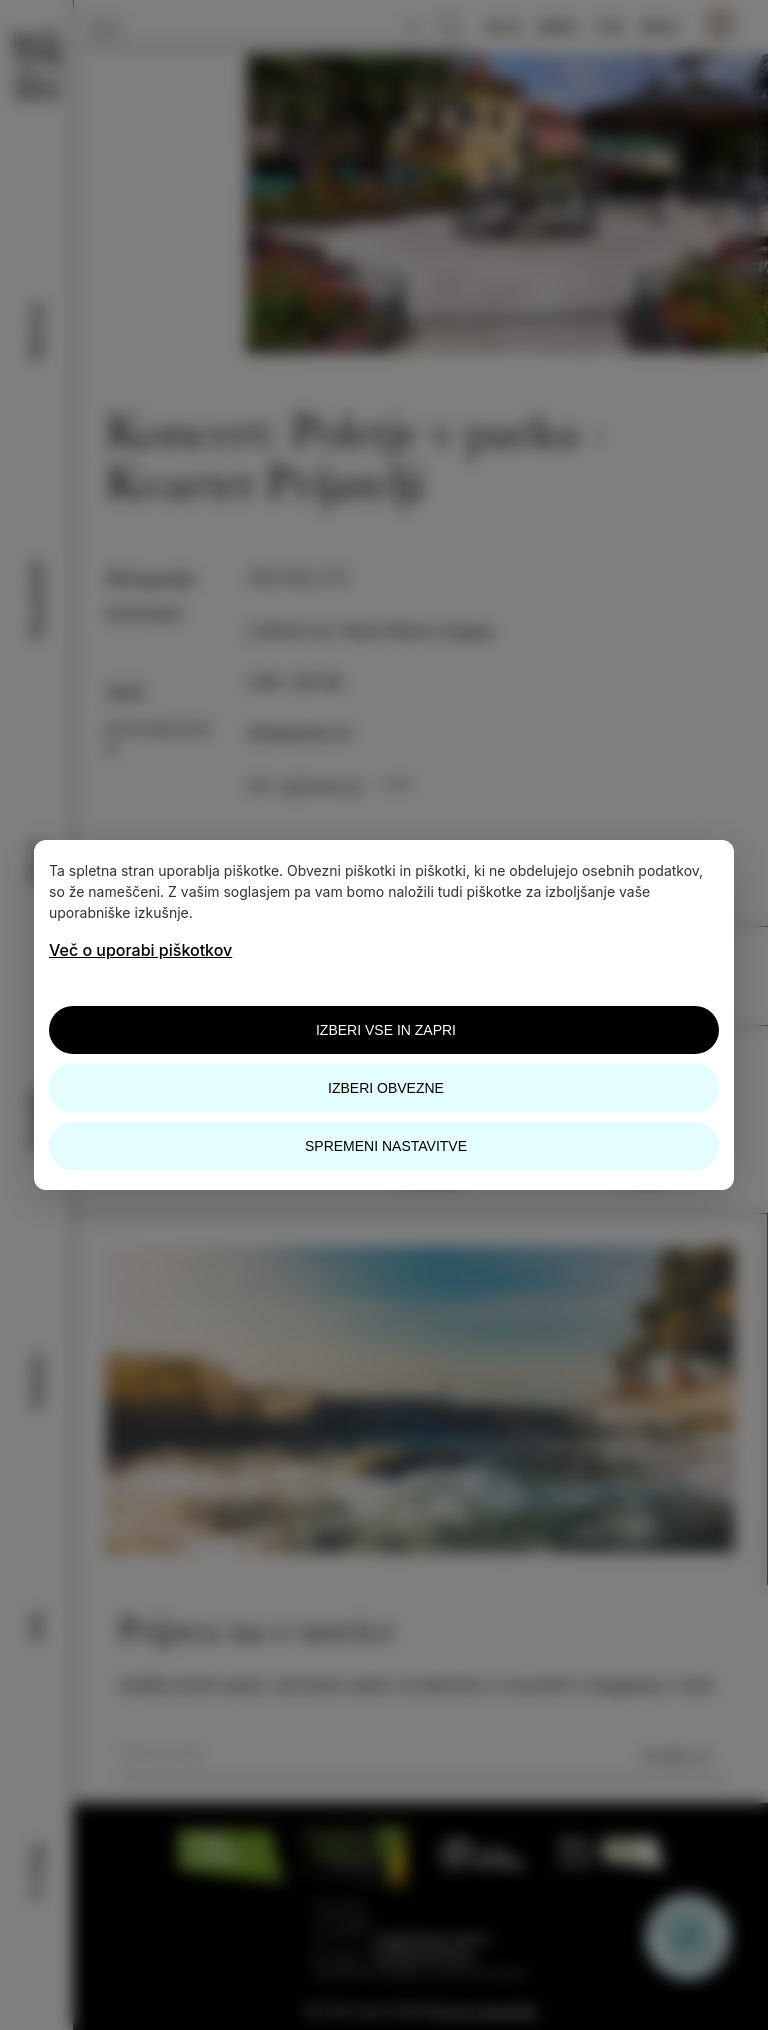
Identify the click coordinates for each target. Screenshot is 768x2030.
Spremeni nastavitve (386, 1146)
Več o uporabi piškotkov (140, 950)
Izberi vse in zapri (386, 1030)
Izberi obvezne (386, 1088)
